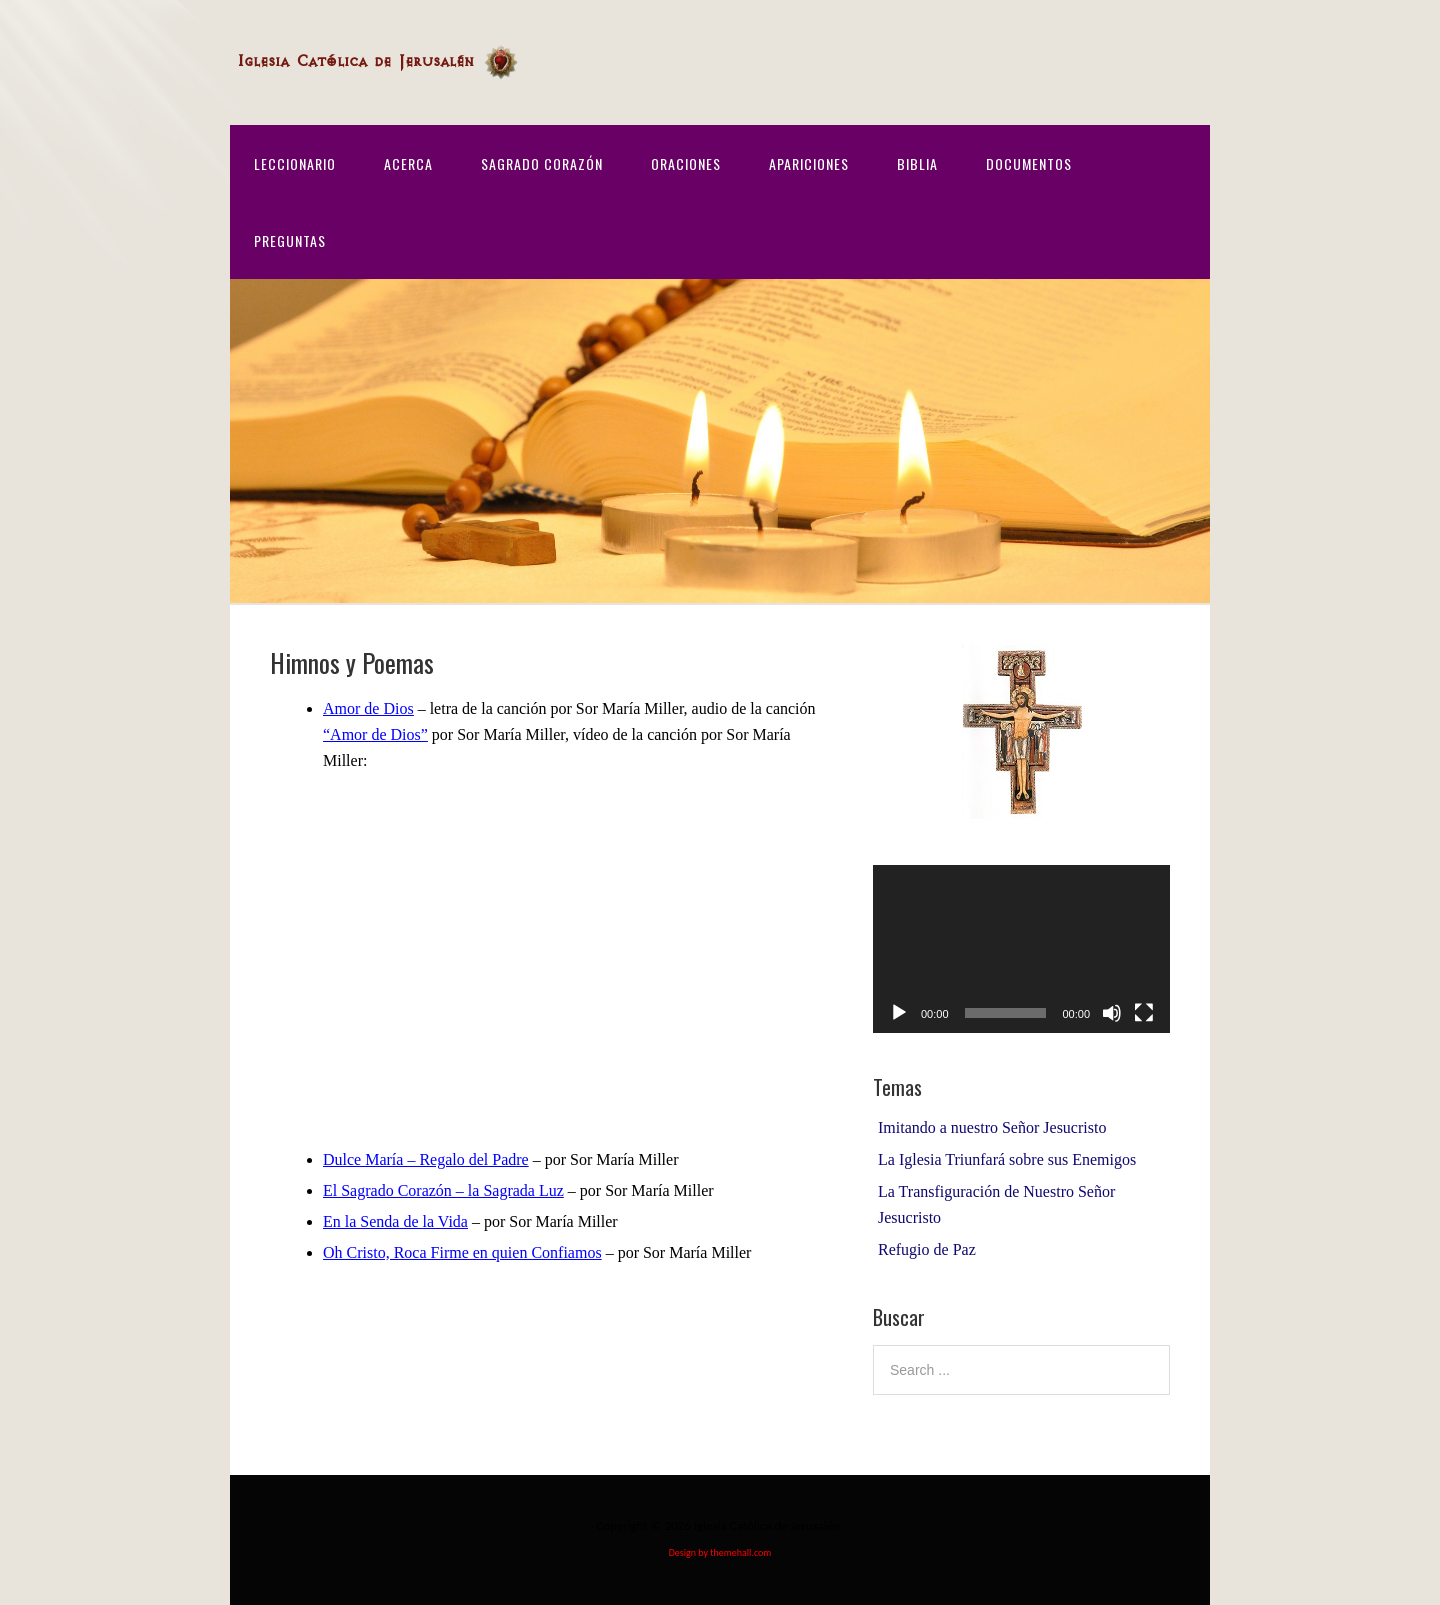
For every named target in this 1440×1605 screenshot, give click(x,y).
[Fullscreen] (1144, 1013)
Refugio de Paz (927, 1249)
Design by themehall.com (720, 1552)
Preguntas (290, 240)
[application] (1021, 948)
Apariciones (809, 163)
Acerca (408, 163)
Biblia (917, 163)
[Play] (899, 1013)
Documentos (1029, 163)
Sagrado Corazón (542, 163)
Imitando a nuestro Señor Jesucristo (992, 1127)
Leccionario (295, 163)
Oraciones (686, 163)
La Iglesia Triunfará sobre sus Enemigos (1007, 1159)
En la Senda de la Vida (395, 1221)
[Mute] (1112, 1013)
